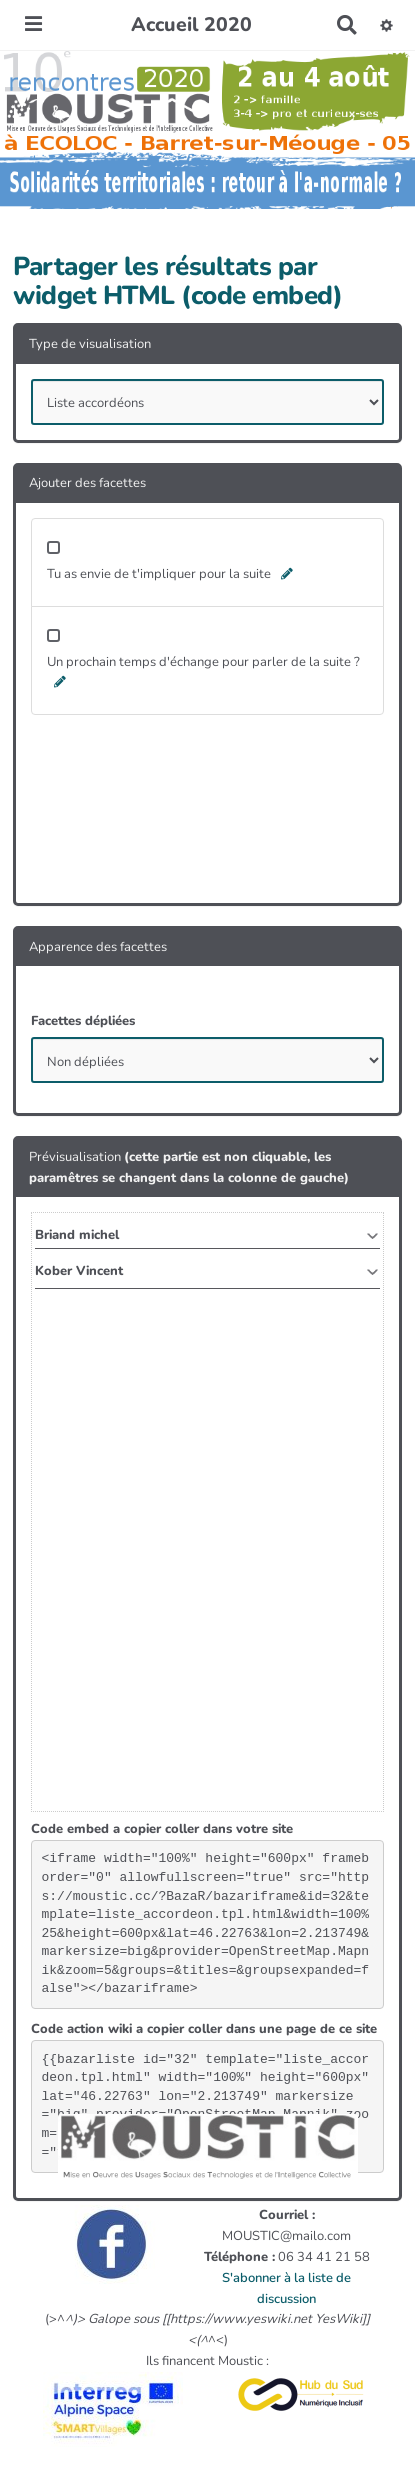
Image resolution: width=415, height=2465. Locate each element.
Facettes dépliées (83, 1021)
